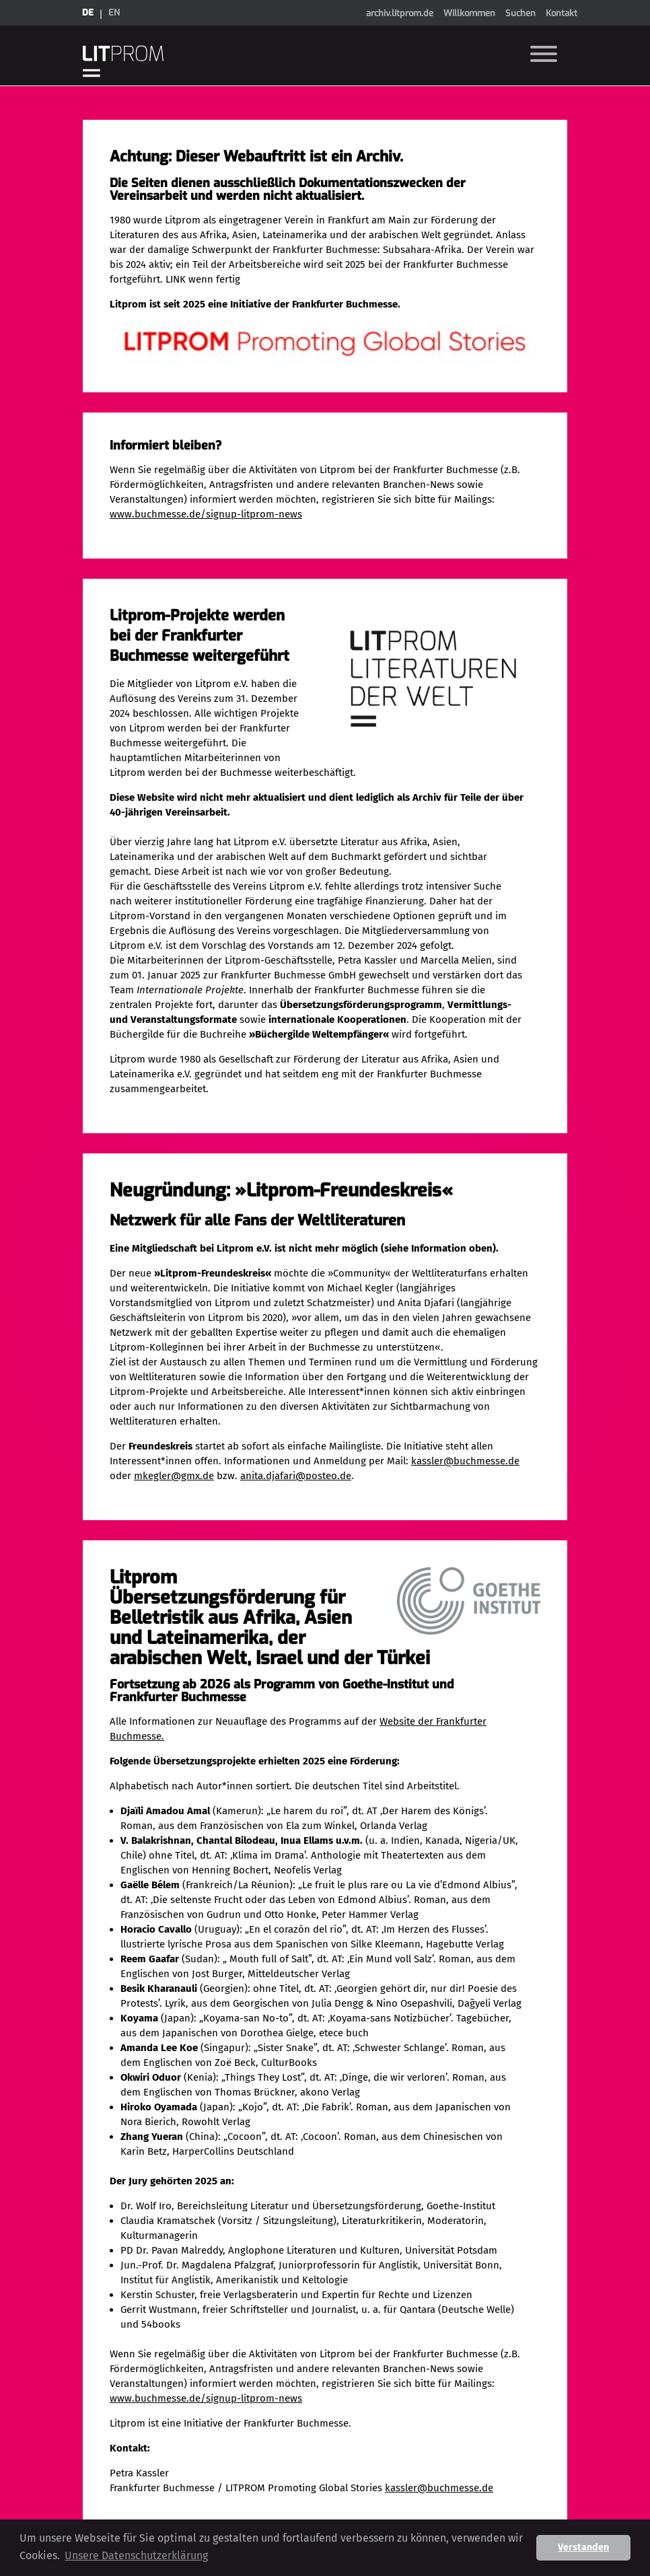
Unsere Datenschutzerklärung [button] (136, 2555)
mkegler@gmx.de (174, 1476)
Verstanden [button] (583, 2547)
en (114, 12)
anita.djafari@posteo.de (295, 1476)
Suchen (520, 13)
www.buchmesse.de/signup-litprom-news (206, 514)
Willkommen (469, 13)
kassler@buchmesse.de (465, 1461)
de (88, 12)
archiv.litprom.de (399, 13)
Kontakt (561, 13)
